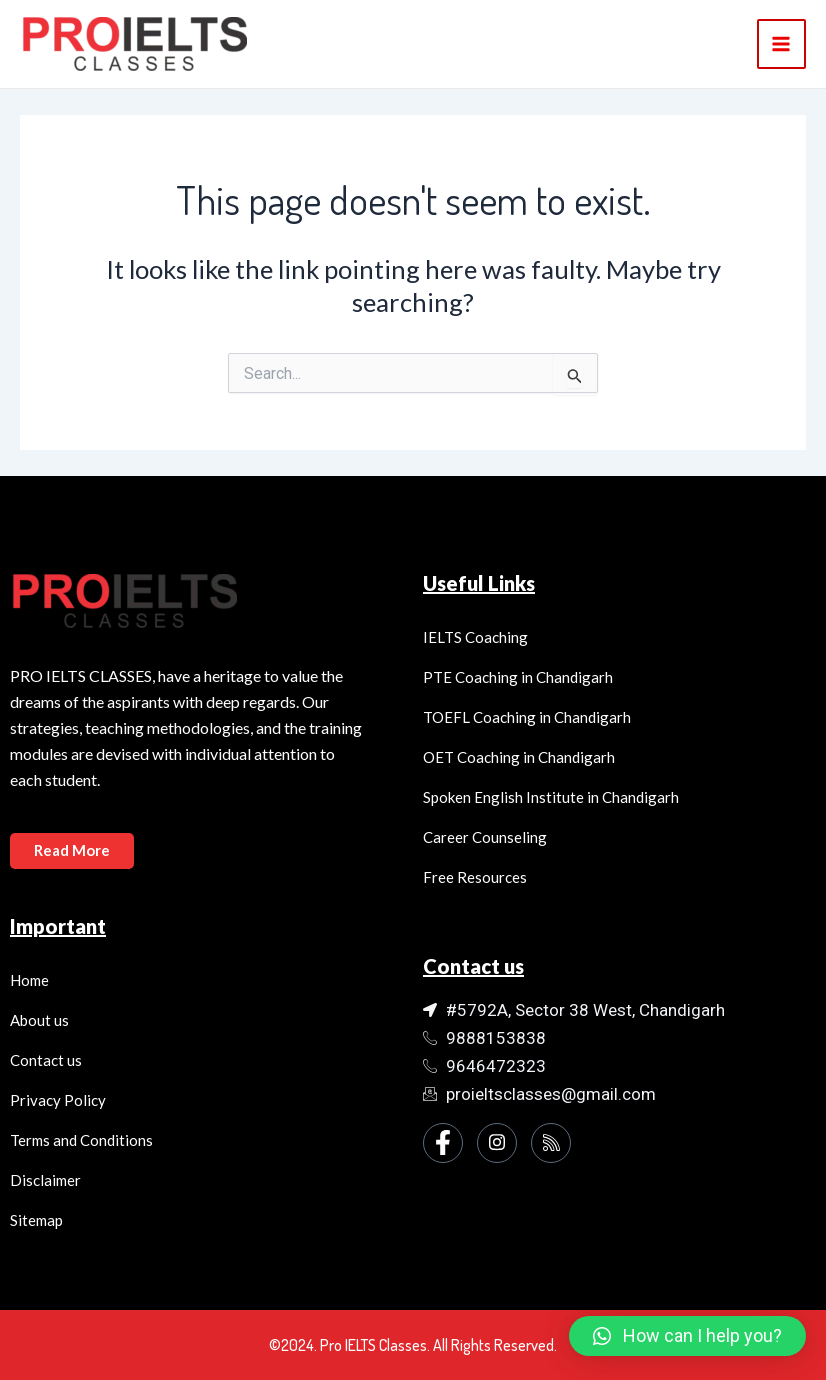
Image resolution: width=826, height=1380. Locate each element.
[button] (687, 1336)
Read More (73, 850)
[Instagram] (497, 1143)
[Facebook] (443, 1143)
